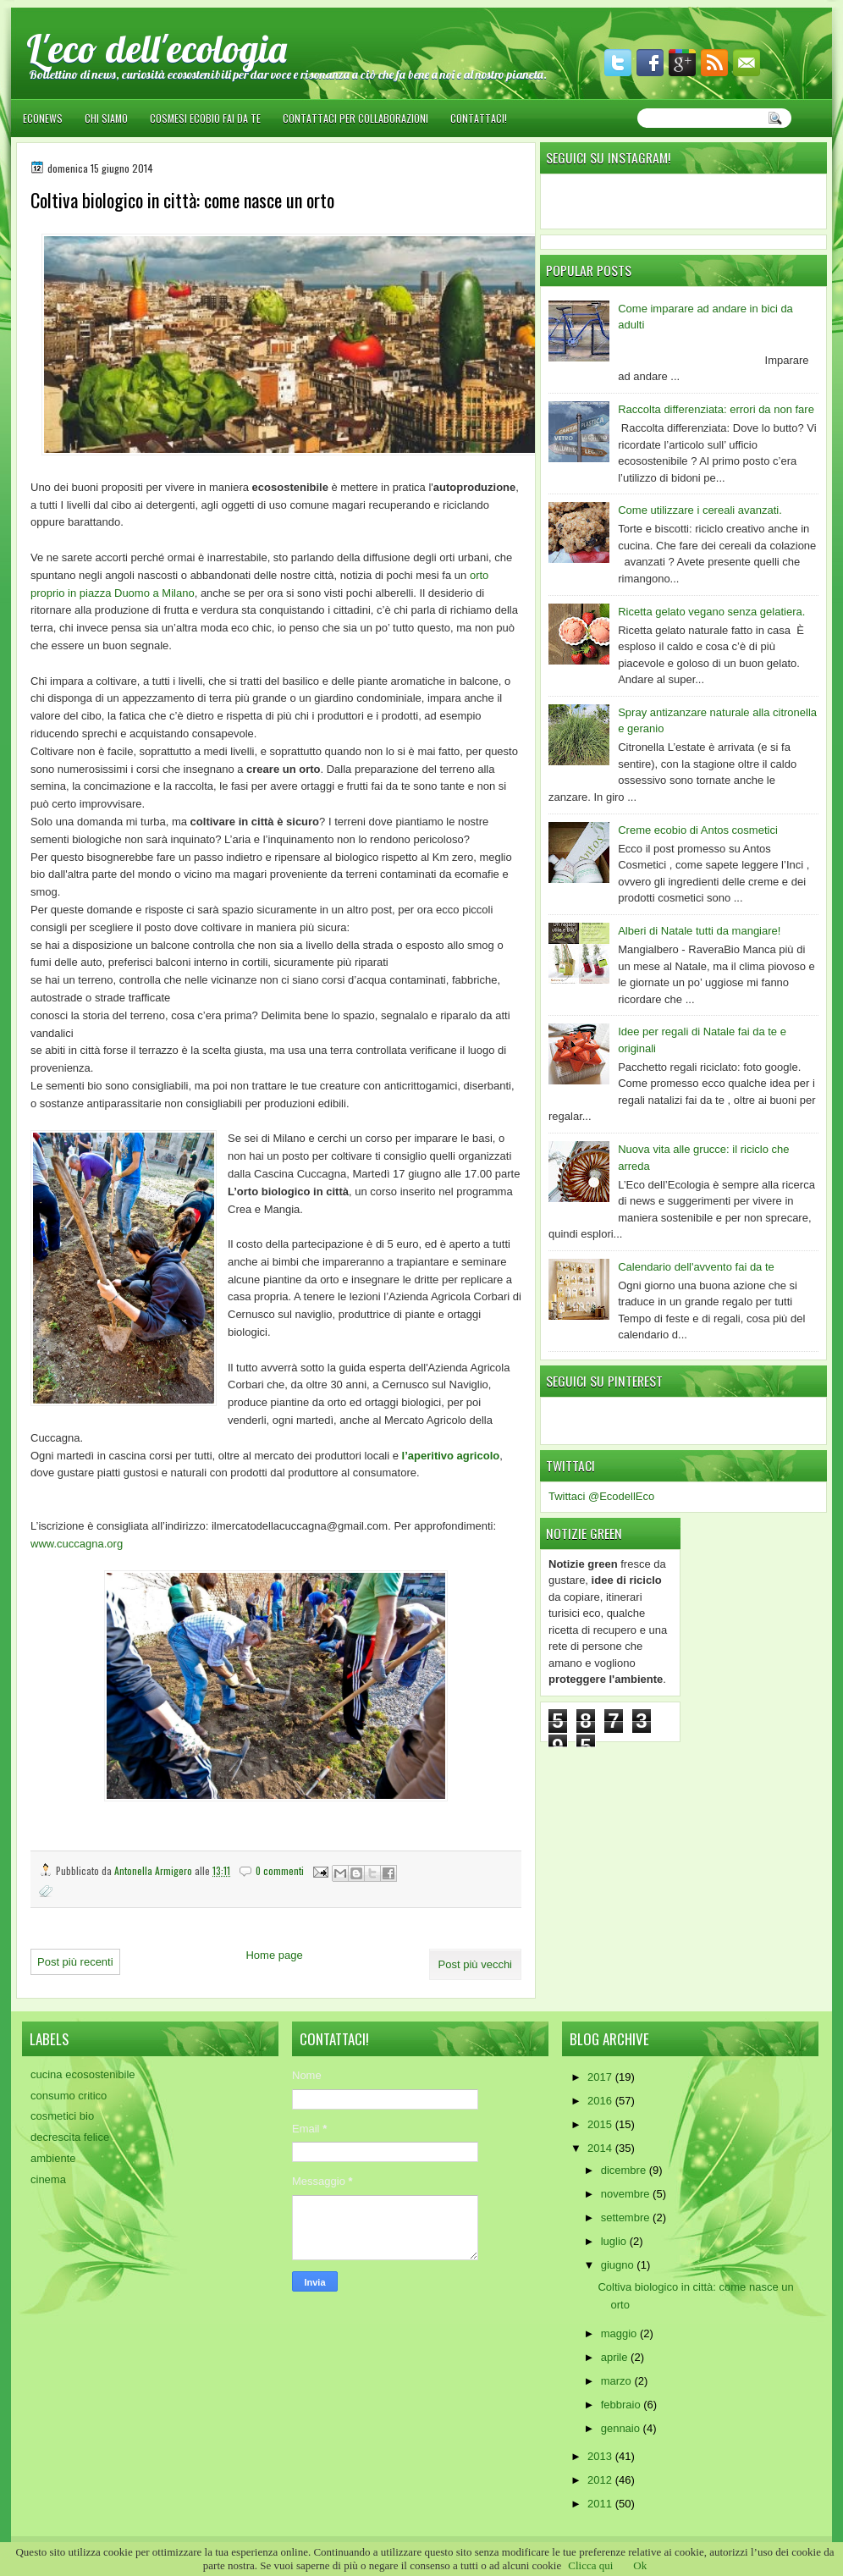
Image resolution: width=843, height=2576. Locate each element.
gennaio (622, 2428)
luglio (615, 2241)
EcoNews (43, 118)
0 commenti (280, 1870)
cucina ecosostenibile (82, 2074)
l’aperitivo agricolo (451, 1455)
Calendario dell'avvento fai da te (696, 1266)
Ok (640, 2565)
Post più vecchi (475, 1964)
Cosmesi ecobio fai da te (205, 118)
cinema (48, 2179)
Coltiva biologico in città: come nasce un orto (182, 200)
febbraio (622, 2404)
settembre (627, 2217)
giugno (619, 2265)
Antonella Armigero (154, 1870)
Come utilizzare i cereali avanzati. (700, 510)
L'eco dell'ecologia (156, 48)
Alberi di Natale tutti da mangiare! (699, 930)
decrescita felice (69, 2137)
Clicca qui (590, 2565)
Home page (273, 1955)
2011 (601, 2503)
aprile (616, 2357)
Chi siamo (106, 118)
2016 (601, 2100)
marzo (618, 2381)
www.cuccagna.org (78, 1543)
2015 (601, 2124)
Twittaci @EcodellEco (601, 1496)
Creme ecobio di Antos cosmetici (698, 830)
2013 (601, 2456)
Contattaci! (478, 118)
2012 (601, 2480)
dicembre (625, 2170)
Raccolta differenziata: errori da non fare (716, 409)
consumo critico (68, 2095)
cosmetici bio (62, 2116)
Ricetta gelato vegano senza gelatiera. (711, 611)
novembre (627, 2193)
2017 (601, 2077)
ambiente (52, 2158)
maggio (620, 2333)
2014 (601, 2148)
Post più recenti (75, 1961)
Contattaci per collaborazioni (355, 118)
